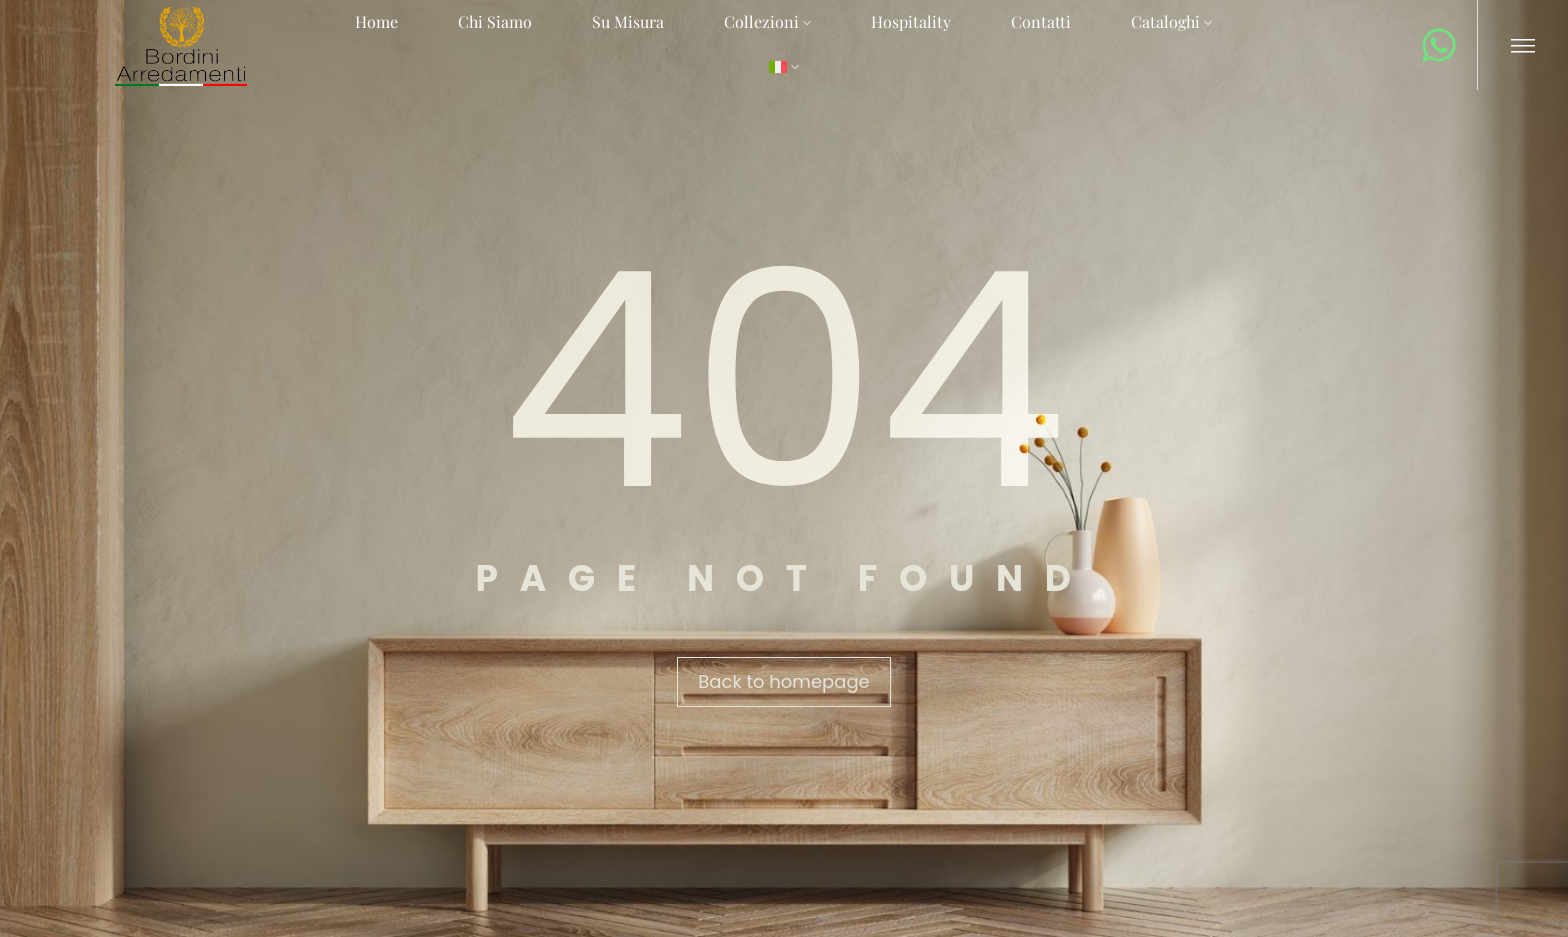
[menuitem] (784, 67)
